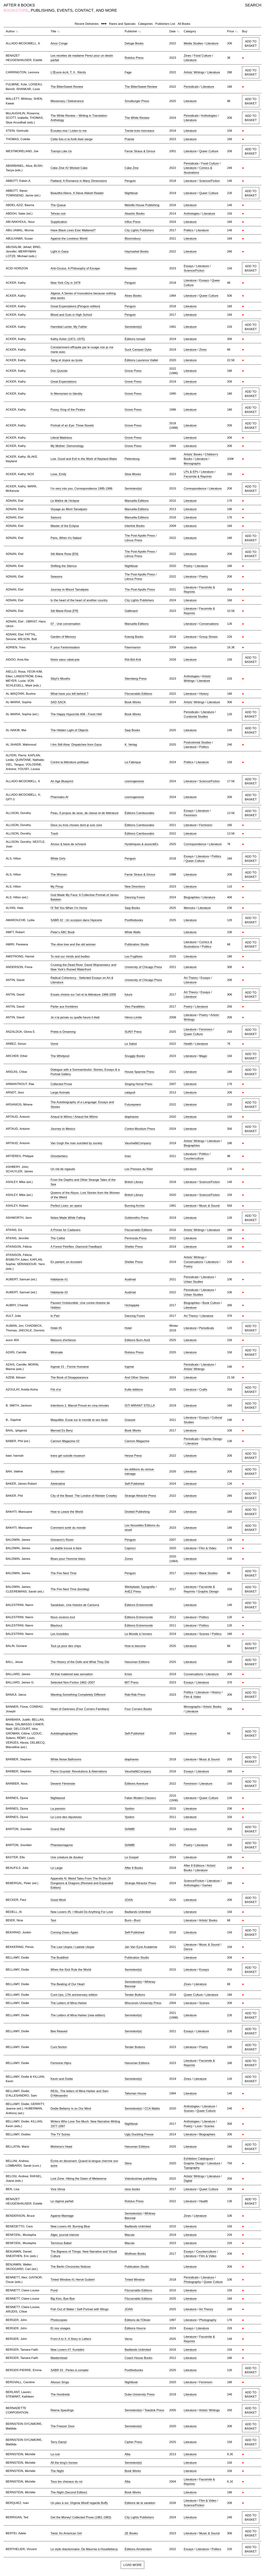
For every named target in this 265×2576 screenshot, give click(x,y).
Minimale (57, 1352)
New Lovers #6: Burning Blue (70, 2226)
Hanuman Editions (137, 1662)
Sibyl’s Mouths (60, 678)
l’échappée (132, 1305)
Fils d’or (56, 1389)
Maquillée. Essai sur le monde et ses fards (79, 1420)
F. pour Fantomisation (65, 647)
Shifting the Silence (64, 566)
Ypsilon (129, 1808)
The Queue (58, 205)
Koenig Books (134, 636)
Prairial (129, 139)
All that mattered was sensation (72, 1674)
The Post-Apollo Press (140, 535)
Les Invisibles (60, 1634)
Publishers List (165, 24)
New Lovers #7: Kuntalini (67, 2349)
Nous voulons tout (63, 1617)
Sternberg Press (136, 678)
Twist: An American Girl (66, 2533)
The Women (59, 874)
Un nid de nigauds (63, 1169)
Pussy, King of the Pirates (68, 409)
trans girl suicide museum (68, 1455)
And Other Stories (137, 1377)
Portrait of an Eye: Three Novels (72, 425)
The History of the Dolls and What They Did (80, 1662)
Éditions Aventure (136, 1783)
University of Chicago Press (143, 967)
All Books (184, 24)
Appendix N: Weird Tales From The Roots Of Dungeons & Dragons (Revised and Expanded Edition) (82, 1883)
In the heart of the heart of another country (79, 600)
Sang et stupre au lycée (67, 360)
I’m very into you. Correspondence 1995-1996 (81, 488)
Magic (203, 1056)
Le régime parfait (62, 2201)
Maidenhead (59, 2358)
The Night (57, 2471)
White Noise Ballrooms (66, 1759)
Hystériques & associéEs (141, 844)
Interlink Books (135, 526)
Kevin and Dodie (62, 2079)
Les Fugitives (133, 956)
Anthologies (209, 115)
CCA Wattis (152, 2108)
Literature (212, 43)
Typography (192, 2168)
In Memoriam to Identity (67, 393)
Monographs (192, 463)
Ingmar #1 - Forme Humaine (70, 1366)
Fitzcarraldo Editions (138, 693)
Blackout (56, 1625)
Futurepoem (133, 1104)
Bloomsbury (133, 238)
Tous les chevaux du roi (67, 2481)
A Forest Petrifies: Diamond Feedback (76, 1246)
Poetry (188, 566)
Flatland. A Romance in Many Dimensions (79, 181)
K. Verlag (131, 744)
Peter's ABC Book (63, 932)
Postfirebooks (134, 920)
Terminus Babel (61, 2243)
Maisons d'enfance (63, 1340)
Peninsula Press (136, 1238)
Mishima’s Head (61, 2146)
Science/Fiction (209, 181)
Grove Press (133, 371)
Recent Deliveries (87, 24)
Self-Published (134, 1483)
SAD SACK (58, 702)
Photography (192, 2282)
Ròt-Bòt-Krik (133, 659)
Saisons (56, 517)
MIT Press (131, 1682)
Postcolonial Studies (197, 742)
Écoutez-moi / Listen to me (69, 130)
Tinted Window (135, 2279)
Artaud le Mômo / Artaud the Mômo (74, 1116)
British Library (134, 1182)
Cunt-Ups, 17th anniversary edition (74, 1994)
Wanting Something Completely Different (78, 1694)
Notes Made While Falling (68, 1217)
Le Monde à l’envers (138, 1634)
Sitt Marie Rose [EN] (64, 554)
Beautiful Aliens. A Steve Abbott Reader (77, 193)
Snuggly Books (135, 1056)
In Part (55, 1316)
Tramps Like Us (61, 151)
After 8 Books (134, 1868)
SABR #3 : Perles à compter (70, 2370)
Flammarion (133, 647)
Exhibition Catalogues (198, 2158)
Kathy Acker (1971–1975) (68, 339)
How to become (135, 1646)
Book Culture (211, 1303)
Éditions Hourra (135, 2328)
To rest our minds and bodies (70, 956)
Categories (145, 24)
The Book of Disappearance (69, 1377)
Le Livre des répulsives (66, 1817)
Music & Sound (209, 1205)
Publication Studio (137, 944)
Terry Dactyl (59, 2442)
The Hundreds (60, 2394)
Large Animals (60, 1092)
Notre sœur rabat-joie (65, 659)
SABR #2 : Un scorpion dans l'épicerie (76, 920)
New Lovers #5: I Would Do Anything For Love (82, 1912)
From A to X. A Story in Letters (71, 2339)
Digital (188, 2180)
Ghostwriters (59, 1156)
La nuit (55, 2454)
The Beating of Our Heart (68, 1984)
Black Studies (208, 1573)
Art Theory (191, 978)
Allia (127, 2454)
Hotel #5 (56, 1328)
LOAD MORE (132, 2565)
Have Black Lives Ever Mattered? (73, 230)
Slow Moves (133, 474)
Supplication (59, 222)
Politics (188, 230)
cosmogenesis (134, 781)
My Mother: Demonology (67, 446)
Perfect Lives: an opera (66, 1205)
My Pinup (57, 886)
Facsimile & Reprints (198, 476)
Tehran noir (58, 213)
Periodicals (191, 86)
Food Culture (202, 55)
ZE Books (131, 2533)
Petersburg (132, 459)
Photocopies (59, 2320)
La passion (58, 1808)
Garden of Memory (63, 636)
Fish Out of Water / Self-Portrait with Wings (80, 2309)
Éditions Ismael (135, 339)
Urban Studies (193, 1281)
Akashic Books (135, 213)
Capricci (130, 1548)
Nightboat (131, 193)
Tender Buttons (135, 1994)
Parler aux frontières (64, 1006)
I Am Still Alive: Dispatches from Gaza (76, 744)
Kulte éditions (134, 1389)
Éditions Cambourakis (139, 813)
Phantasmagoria (62, 1845)
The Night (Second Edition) (69, 2492)
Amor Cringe (59, 43)
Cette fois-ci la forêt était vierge (72, 139)
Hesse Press (133, 1455)
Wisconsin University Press (143, 2003)
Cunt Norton (59, 2047)
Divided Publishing (137, 1511)
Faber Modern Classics (140, 1798)
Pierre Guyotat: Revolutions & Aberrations (79, 1771)
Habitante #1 (59, 1279)
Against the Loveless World (69, 238)
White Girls (58, 858)
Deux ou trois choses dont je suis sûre (76, 825)
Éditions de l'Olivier (137, 2320)
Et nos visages (61, 2328)
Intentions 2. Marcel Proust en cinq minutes (80, 1405)
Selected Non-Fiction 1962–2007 (73, 1682)
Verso (128, 2339)
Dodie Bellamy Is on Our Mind (71, 2108)
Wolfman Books (135, 2253)
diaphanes (132, 1116)
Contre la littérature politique (70, 762)
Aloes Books (133, 295)
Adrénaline (58, 1483)
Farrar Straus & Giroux (140, 151)
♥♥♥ (103, 24)
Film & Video (207, 1548)
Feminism (190, 815)
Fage (128, 72)
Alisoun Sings (60, 2382)
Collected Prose (61, 1084)
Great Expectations (64, 381)
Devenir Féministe (63, 1783)
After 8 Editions (194, 1865)
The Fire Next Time (64, 1573)
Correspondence (195, 488)
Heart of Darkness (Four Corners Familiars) (80, 1709)
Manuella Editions (137, 500)
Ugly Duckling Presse (139, 2134)
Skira (128, 2163)
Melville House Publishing (142, 205)
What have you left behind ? (69, 693)
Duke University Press (139, 2394)
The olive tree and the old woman (73, 944)
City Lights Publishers (139, 230)
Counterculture (194, 1158)
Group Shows (208, 636)
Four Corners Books (138, 1709)
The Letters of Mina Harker (69, 2003)
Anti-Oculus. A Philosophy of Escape (75, 268)
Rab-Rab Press (135, 1694)
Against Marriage (62, 2215)
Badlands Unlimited (138, 1912)
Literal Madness (61, 437)
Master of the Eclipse (65, 526)
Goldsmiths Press (136, 1217)
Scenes (204, 1634)
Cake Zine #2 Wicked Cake (69, 168)
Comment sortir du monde (68, 1527)
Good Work (58, 1900)
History (204, 693)
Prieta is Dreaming (63, 1031)
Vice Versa (58, 2189)
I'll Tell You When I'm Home (69, 908)
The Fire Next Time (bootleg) (70, 1589)
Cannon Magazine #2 (65, 1441)
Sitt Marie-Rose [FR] (64, 611)
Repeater (131, 268)
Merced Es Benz (62, 1430)
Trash (54, 833)
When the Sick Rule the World (71, 1969)
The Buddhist (60, 1957)
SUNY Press (133, 1031)
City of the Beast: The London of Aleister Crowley (84, 1495)
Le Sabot (131, 1043)
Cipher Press (133, 2442)
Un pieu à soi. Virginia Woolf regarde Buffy (79, 2503)
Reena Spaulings (62, 2410)
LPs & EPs (191, 472)
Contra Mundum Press (140, 1128)
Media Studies (193, 43)
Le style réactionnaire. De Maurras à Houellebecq (84, 2549)
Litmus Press (133, 540)
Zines (187, 55)
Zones (129, 1559)
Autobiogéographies (64, 1733)
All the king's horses (64, 2462)
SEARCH (253, 5)
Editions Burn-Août (137, 1340)
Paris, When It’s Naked (66, 538)
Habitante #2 (59, 1292)
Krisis (128, 1674)
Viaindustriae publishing (141, 2178)
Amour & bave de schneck (68, 844)
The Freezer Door (63, 2426)
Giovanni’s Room (62, 1539)
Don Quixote (59, 371)
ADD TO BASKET (251, 43)
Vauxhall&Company (138, 1143)
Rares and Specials (122, 24)
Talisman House (135, 2093)
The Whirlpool (60, 1056)
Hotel (128, 1328)
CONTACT (84, 10)
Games (207, 1885)
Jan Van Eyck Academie (141, 1947)
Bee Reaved (59, 2031)
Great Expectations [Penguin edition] (75, 306)
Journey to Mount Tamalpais (70, 589)
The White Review (137, 118)
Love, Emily (58, 474)
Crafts (203, 1389)
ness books (132, 2189)
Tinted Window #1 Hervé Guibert (73, 2279)
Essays (189, 266)
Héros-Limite (133, 1017)
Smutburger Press (137, 101)
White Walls (132, 932)
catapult (130, 1092)
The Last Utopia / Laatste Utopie (72, 1947)
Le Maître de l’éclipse (65, 500)
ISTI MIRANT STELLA (140, 1405)
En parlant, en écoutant (66, 1262)
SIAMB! (130, 1829)
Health (188, 1043)
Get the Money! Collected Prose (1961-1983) (81, 2517)
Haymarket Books (137, 251)
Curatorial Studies (196, 716)
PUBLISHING (43, 10)
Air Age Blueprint (62, 781)
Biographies (192, 897)
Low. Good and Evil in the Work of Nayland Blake (84, 459)
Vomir (54, 1043)
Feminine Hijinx (61, 2063)
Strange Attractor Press (140, 1495)
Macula (129, 2235)
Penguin (130, 181)
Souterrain (58, 1471)
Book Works (133, 702)
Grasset (130, 1420)
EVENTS (65, 10)
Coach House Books (138, 2358)
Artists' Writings (194, 72)
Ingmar (129, 1366)
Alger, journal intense (65, 2235)
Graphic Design (211, 1439)
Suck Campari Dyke (138, 349)
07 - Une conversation (65, 624)
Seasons (56, 576)
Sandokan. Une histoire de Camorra (75, 1605)
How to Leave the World (67, 1511)
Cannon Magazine (137, 1441)
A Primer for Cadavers (66, 1230)
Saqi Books (132, 730)
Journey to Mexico (63, 1128)
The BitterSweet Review (67, 86)
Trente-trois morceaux (139, 130)
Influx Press (132, 222)
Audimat (130, 1279)
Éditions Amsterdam (138, 2549)
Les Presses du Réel (139, 1169)
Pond (54, 2290)
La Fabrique (133, 762)
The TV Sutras (60, 2134)
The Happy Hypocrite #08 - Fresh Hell (76, 714)
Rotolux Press (134, 57)
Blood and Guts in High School (71, 314)
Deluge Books (134, 43)
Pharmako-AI (59, 797)
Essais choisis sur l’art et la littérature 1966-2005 (83, 994)
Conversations (209, 624)
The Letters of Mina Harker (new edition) (78, 2015)
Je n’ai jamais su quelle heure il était (75, 1017)
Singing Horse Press (138, 1084)
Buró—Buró (132, 1920)
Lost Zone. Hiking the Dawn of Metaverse (79, 2178)
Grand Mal (58, 1829)
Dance (188, 1949)
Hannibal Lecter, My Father (69, 326)
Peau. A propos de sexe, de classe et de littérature (85, 813)
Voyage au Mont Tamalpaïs (69, 509)
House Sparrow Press (139, 1072)
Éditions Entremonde (139, 1605)
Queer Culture (208, 151)
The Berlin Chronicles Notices (71, 2266)
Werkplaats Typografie (140, 1587)
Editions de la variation (140, 2503)
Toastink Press (154, 2410)
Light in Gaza (60, 251)
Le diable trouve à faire (66, 1548)
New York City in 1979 (65, 282)
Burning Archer (135, 1205)
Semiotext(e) (133, 326)
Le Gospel (132, 1857)
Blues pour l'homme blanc (68, 1559)
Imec (128, 1156)
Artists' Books (193, 454)
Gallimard (131, 611)
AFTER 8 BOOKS (19, 5)
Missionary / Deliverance (67, 101)
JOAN (129, 1900)
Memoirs (189, 908)
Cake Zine (131, 168)
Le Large (57, 1868)
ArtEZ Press (133, 1591)
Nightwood (58, 1798)
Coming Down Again (64, 1932)
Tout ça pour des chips (66, 1646)
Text (53, 1920)
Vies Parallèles (135, 1006)
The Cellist (58, 1238)
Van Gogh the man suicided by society (76, 1143)
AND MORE (106, 10)
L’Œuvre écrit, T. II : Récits (68, 72)
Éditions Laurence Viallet (141, 360)
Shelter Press (134, 1246)
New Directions (135, 886)
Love (198, 2126)
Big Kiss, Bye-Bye (63, 2298)
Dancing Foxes (135, 897)
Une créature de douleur (67, 1857)
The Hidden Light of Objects (69, 730)
